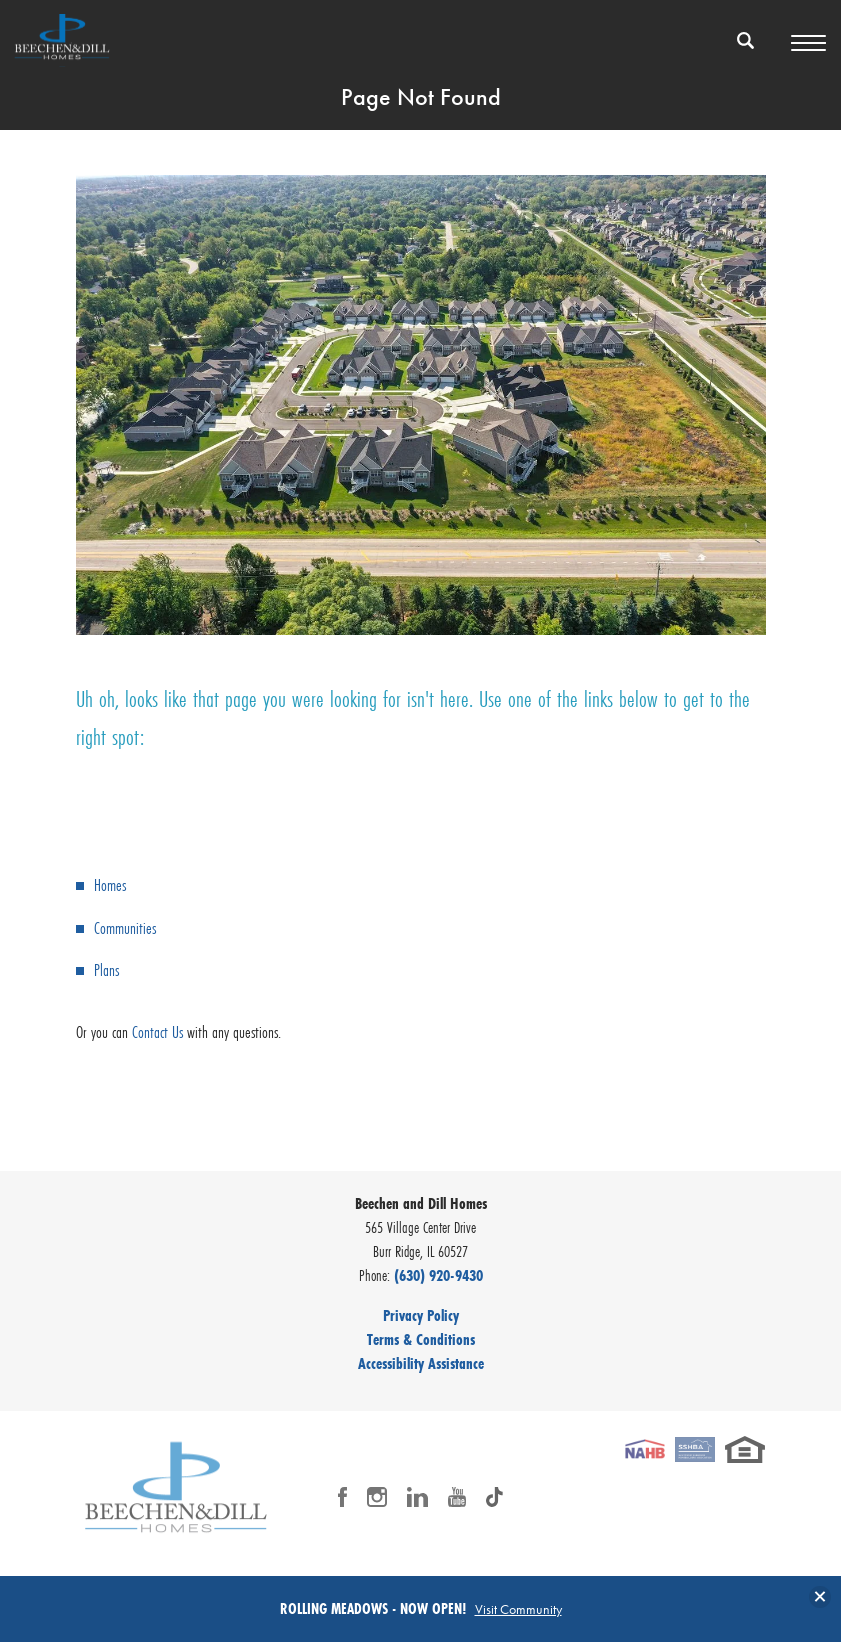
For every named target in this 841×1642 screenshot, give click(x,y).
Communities (125, 927)
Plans (106, 969)
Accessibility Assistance (421, 1363)
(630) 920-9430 (438, 1275)
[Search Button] (746, 40)
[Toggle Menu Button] (808, 43)
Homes (110, 884)
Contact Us (157, 1031)
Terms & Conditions (421, 1339)
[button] (746, 53)
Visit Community (518, 1609)
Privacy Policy (421, 1315)
